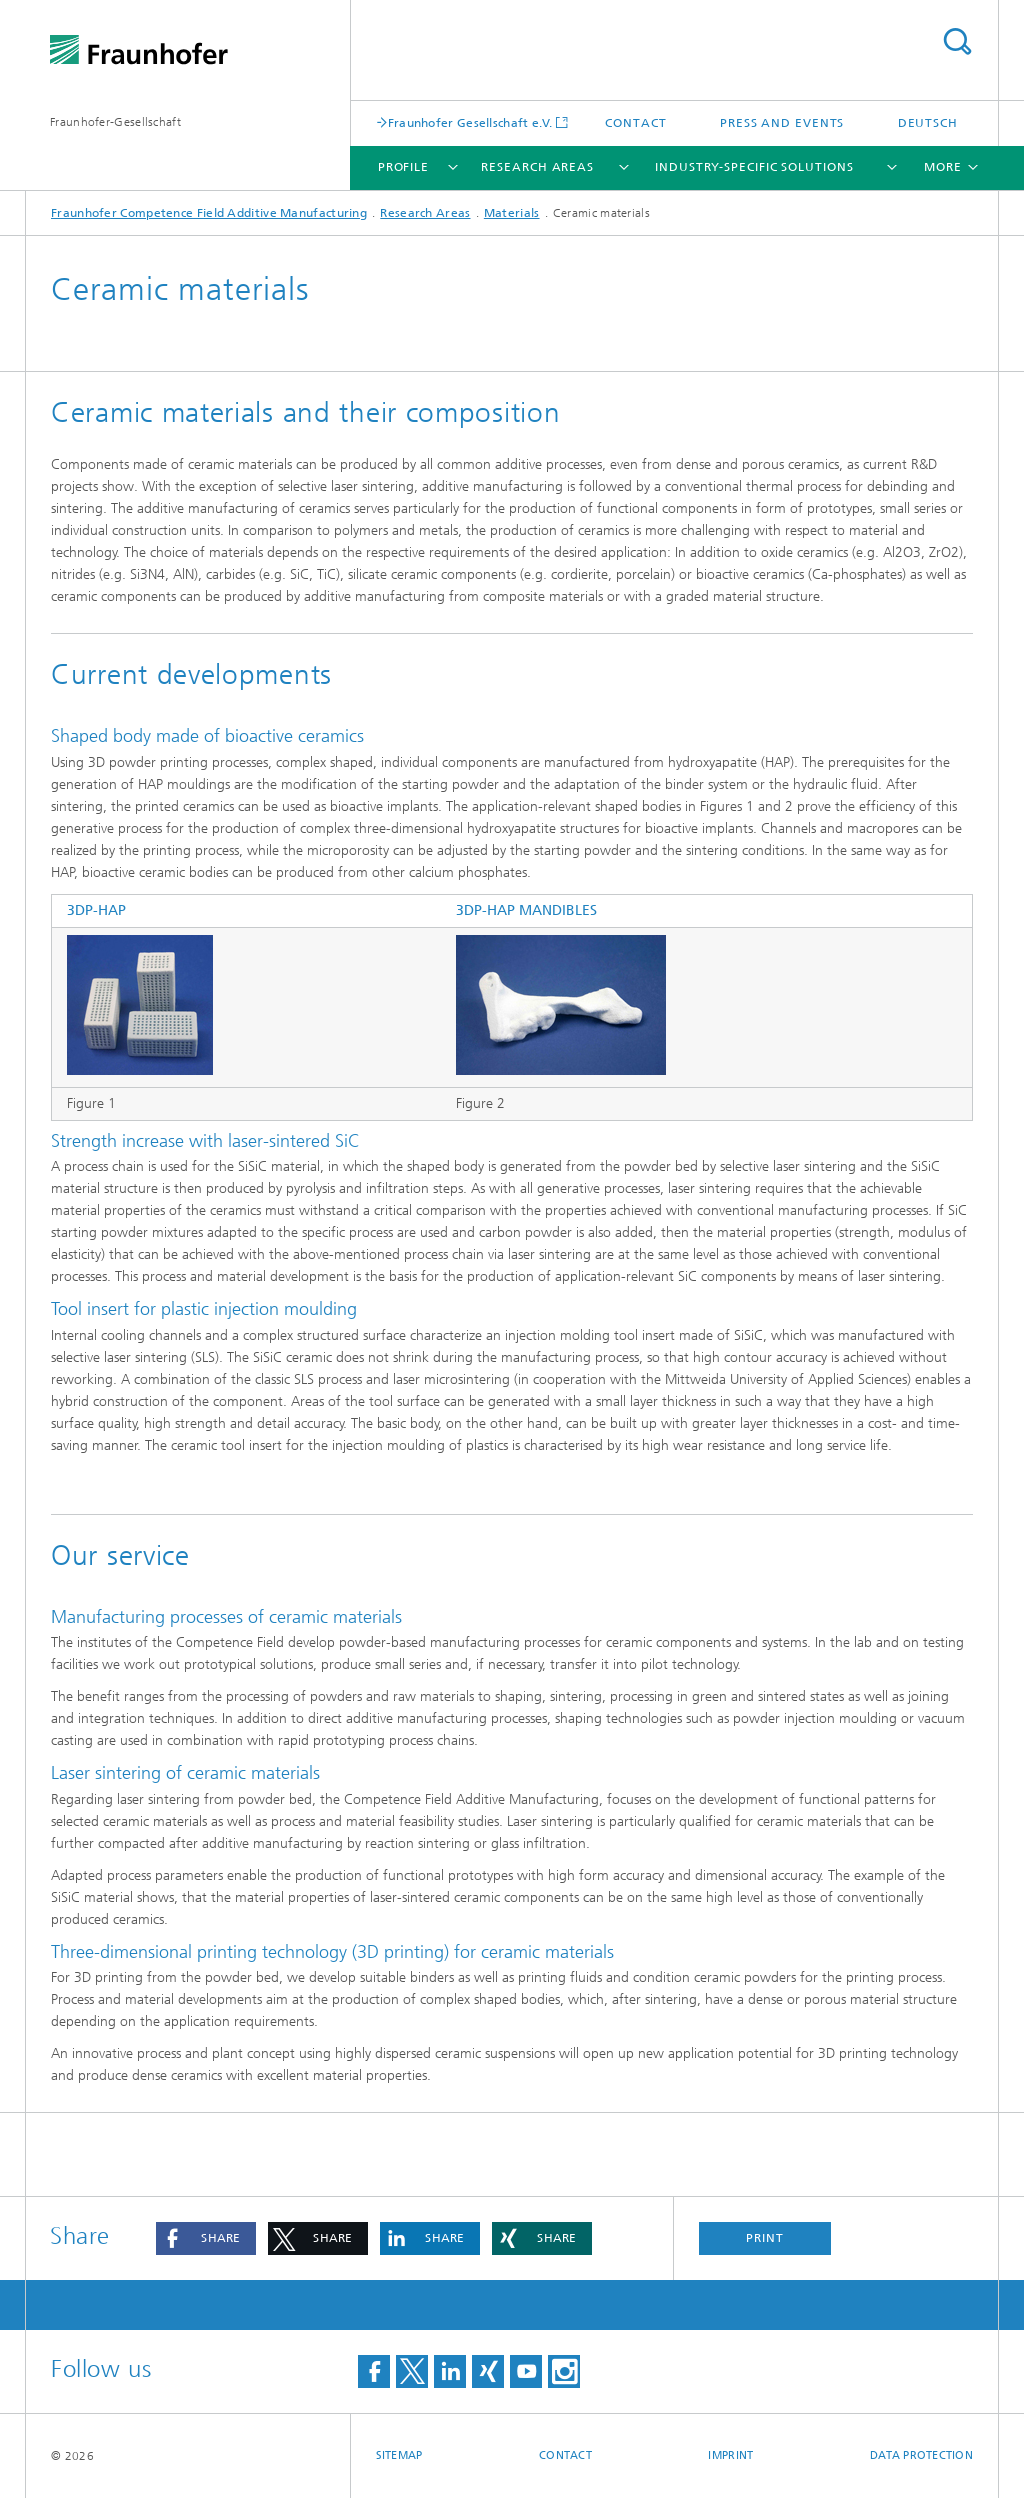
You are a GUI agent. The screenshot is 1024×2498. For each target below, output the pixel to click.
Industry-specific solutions (754, 167)
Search (957, 41)
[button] (206, 2238)
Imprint (730, 2455)
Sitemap (399, 2455)
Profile (403, 167)
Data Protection (921, 2455)
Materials (512, 213)
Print (765, 2238)
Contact (635, 123)
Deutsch (928, 123)
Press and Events (782, 123)
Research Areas (537, 167)
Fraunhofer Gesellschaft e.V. (470, 122)
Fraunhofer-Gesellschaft (115, 122)
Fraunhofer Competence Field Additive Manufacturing (209, 213)
